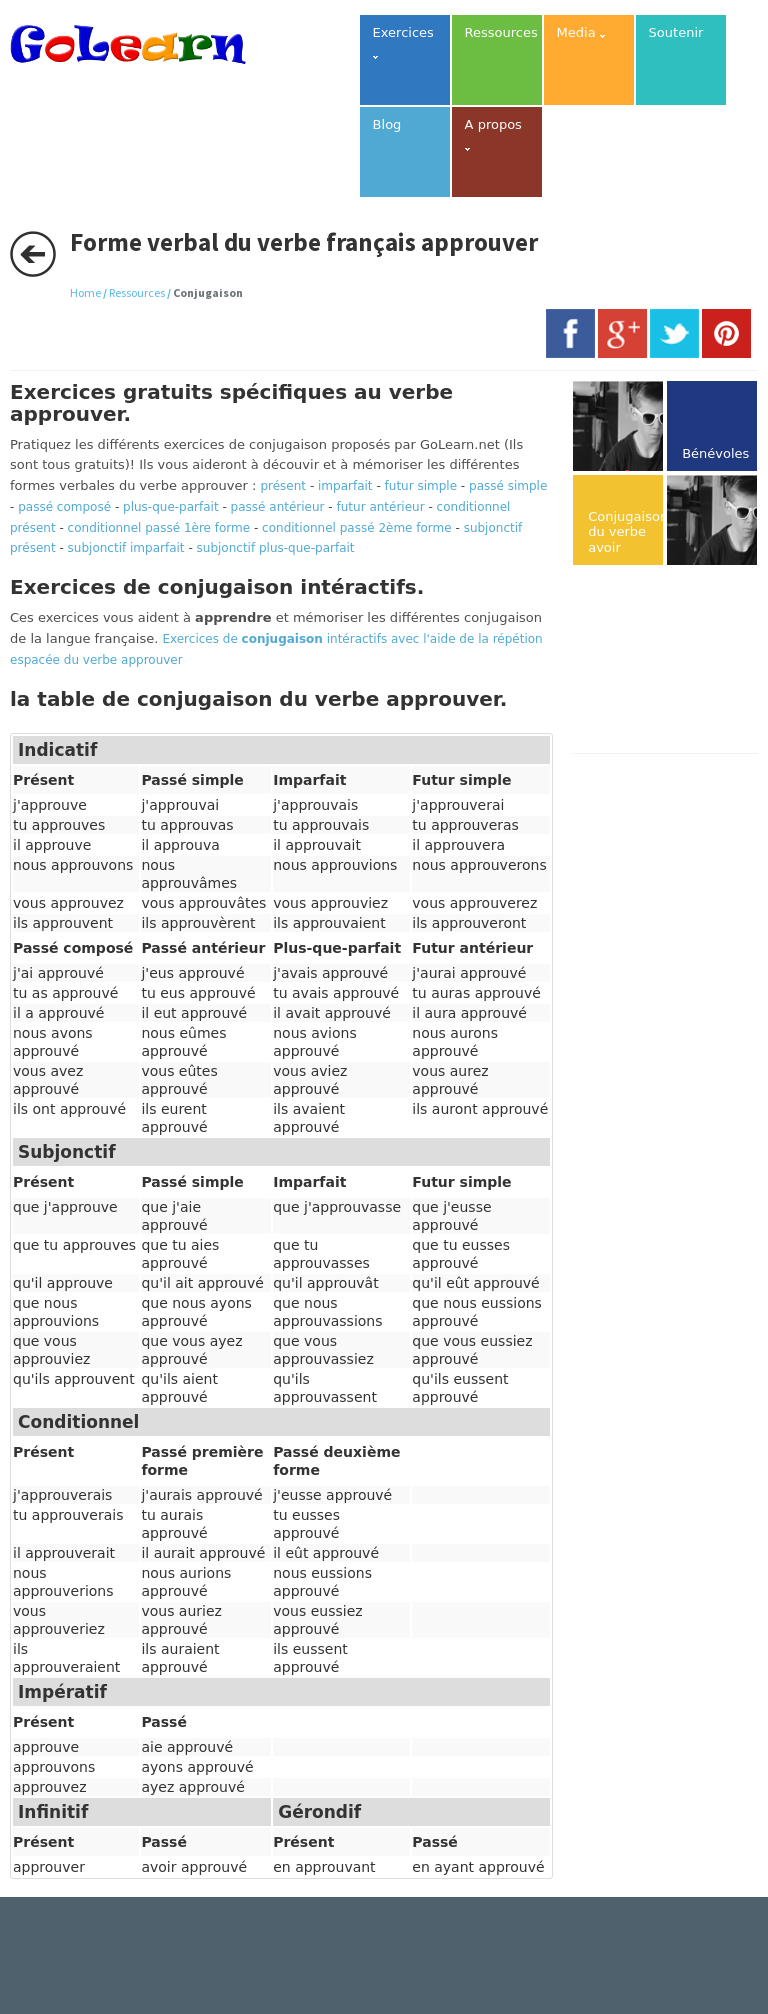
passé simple (508, 486)
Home (85, 292)
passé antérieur (278, 507)
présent (283, 486)
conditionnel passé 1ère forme (159, 528)
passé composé (64, 507)
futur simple (421, 486)
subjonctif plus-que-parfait (276, 548)
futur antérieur (381, 507)
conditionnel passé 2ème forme (357, 528)
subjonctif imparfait (126, 548)
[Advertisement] (670, 661)
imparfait (345, 486)
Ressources (137, 292)
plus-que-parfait (171, 507)
